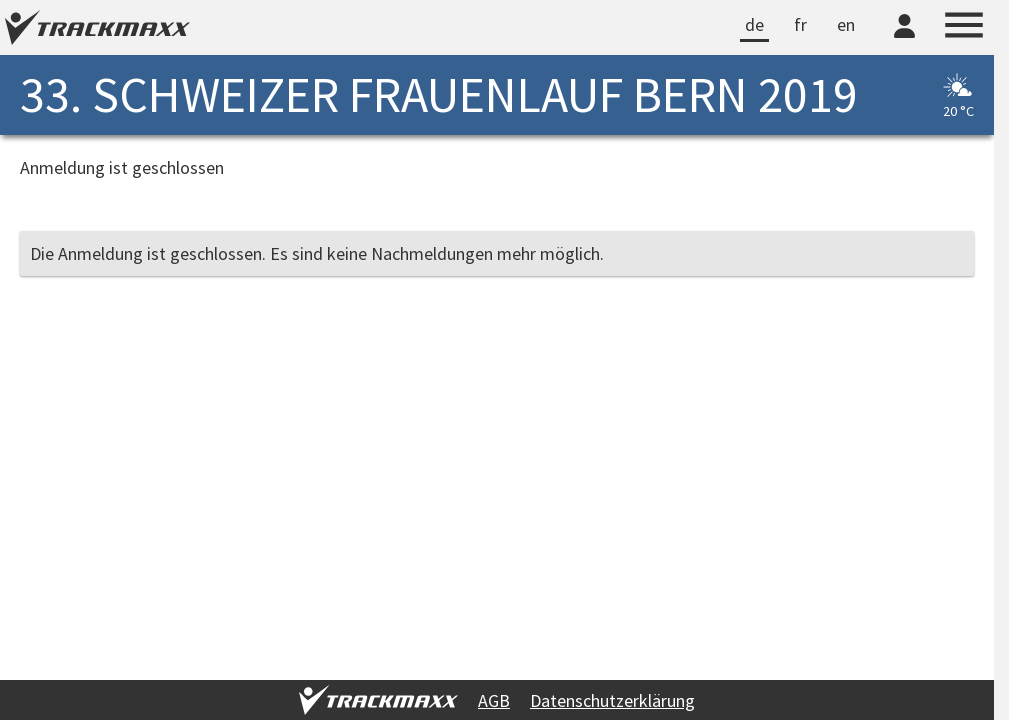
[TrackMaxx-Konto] (904, 41)
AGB (494, 700)
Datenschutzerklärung (612, 700)
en (846, 24)
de (754, 24)
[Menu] (964, 28)
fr (800, 24)
